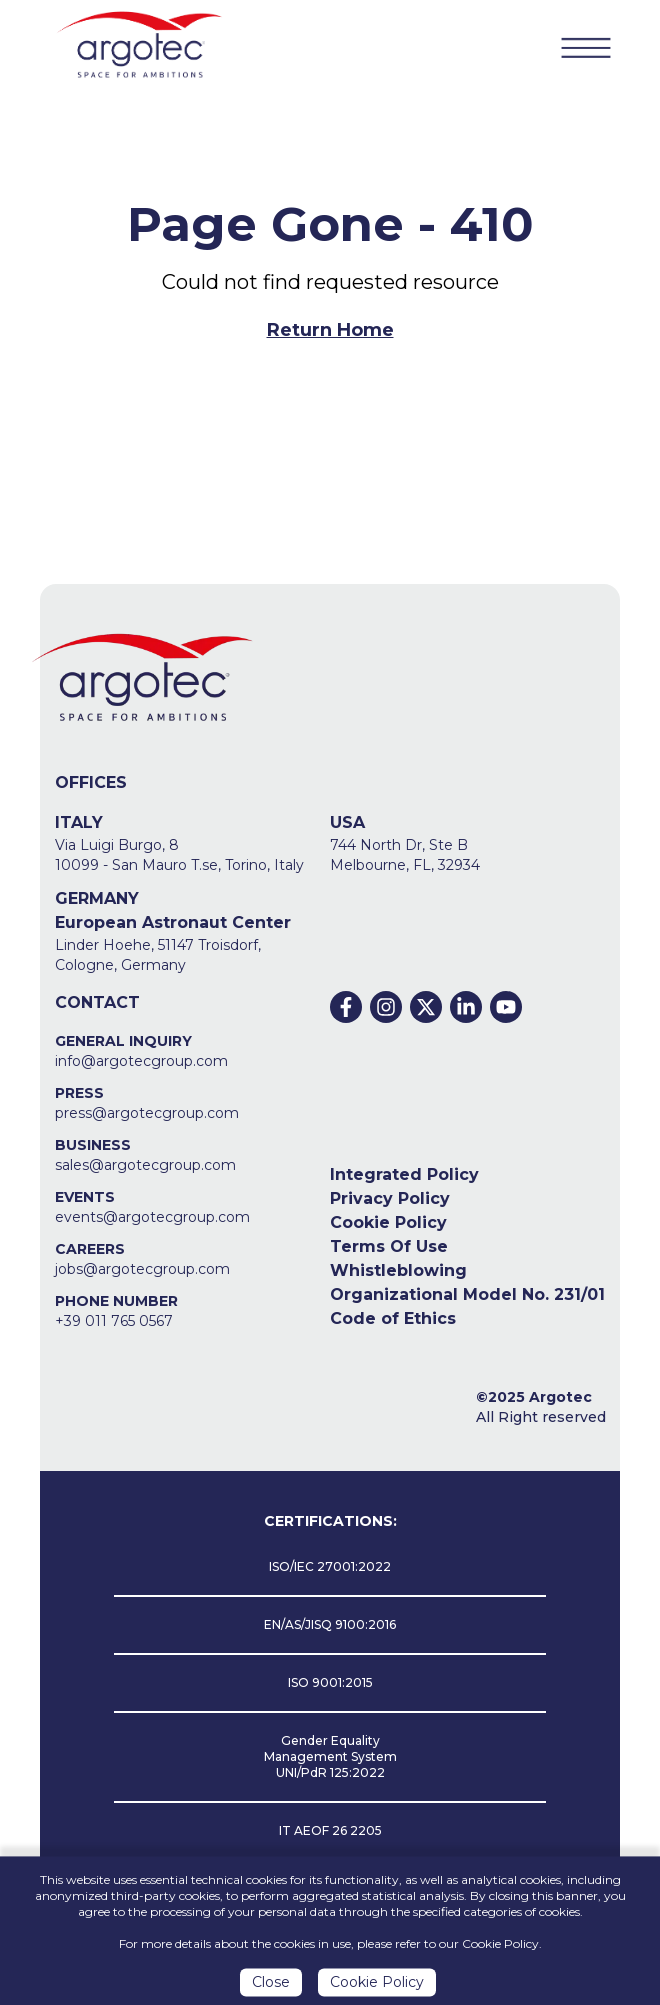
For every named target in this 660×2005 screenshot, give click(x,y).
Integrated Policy (404, 1174)
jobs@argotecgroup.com (142, 1269)
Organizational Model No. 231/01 (467, 1294)
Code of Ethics (393, 1318)
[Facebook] (346, 1007)
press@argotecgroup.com (147, 1113)
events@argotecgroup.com (152, 1217)
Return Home (330, 330)
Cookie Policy (388, 1222)
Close (271, 1987)
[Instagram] (386, 1007)
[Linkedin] (466, 1007)
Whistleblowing (398, 1270)
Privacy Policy (390, 1198)
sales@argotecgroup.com (145, 1165)
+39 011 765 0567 (114, 1321)
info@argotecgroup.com (141, 1061)
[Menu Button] (586, 47)
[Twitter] (426, 1007)
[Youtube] (506, 1007)
